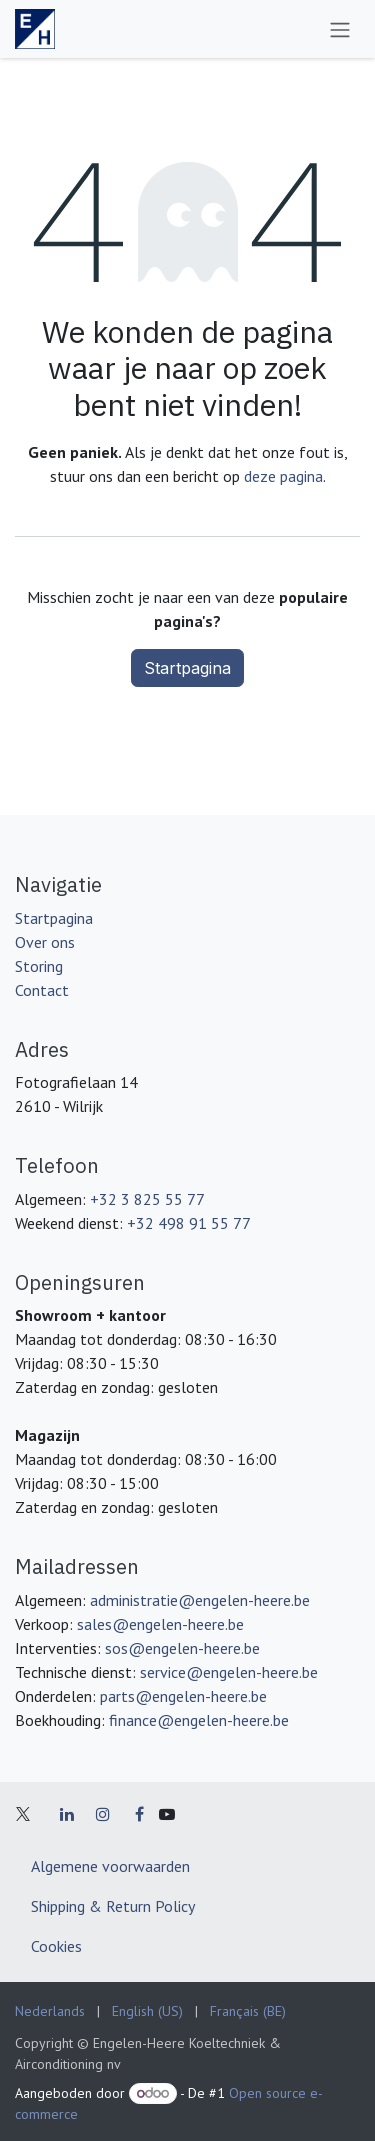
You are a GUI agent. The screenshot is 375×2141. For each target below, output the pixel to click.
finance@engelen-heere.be (199, 1720)
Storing (39, 966)
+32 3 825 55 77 (147, 1199)
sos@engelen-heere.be (182, 1648)
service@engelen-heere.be (229, 1672)
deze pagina (283, 476)
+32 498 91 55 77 (189, 1223)
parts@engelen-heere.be (183, 1696)
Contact (42, 990)
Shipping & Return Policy (113, 1906)
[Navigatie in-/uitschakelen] (340, 29)
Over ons (45, 942)
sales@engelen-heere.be (160, 1624)
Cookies (56, 1946)
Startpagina (187, 668)
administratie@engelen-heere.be (200, 1600)
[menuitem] (50, 2011)
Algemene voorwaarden (110, 1866)
